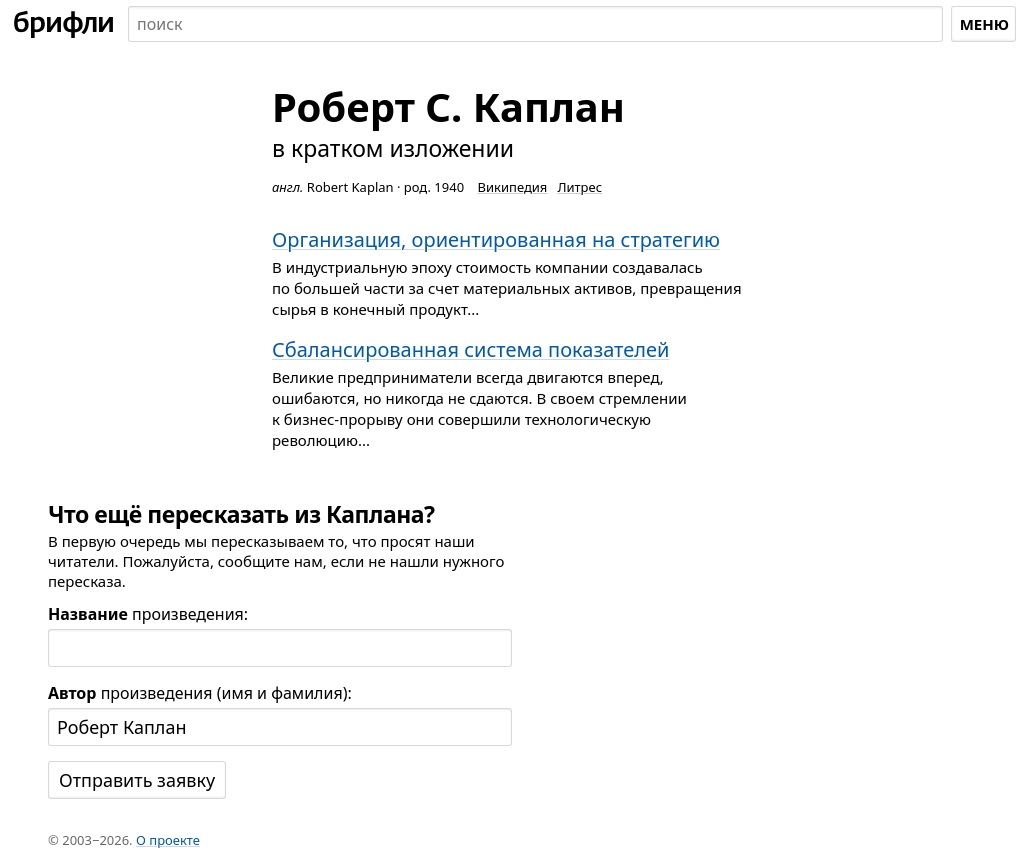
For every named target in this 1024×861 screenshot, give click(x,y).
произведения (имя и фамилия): (200, 693)
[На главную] (64, 24)
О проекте (168, 840)
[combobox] (535, 24)
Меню (984, 24)
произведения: (148, 614)
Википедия (513, 187)
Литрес (579, 187)
